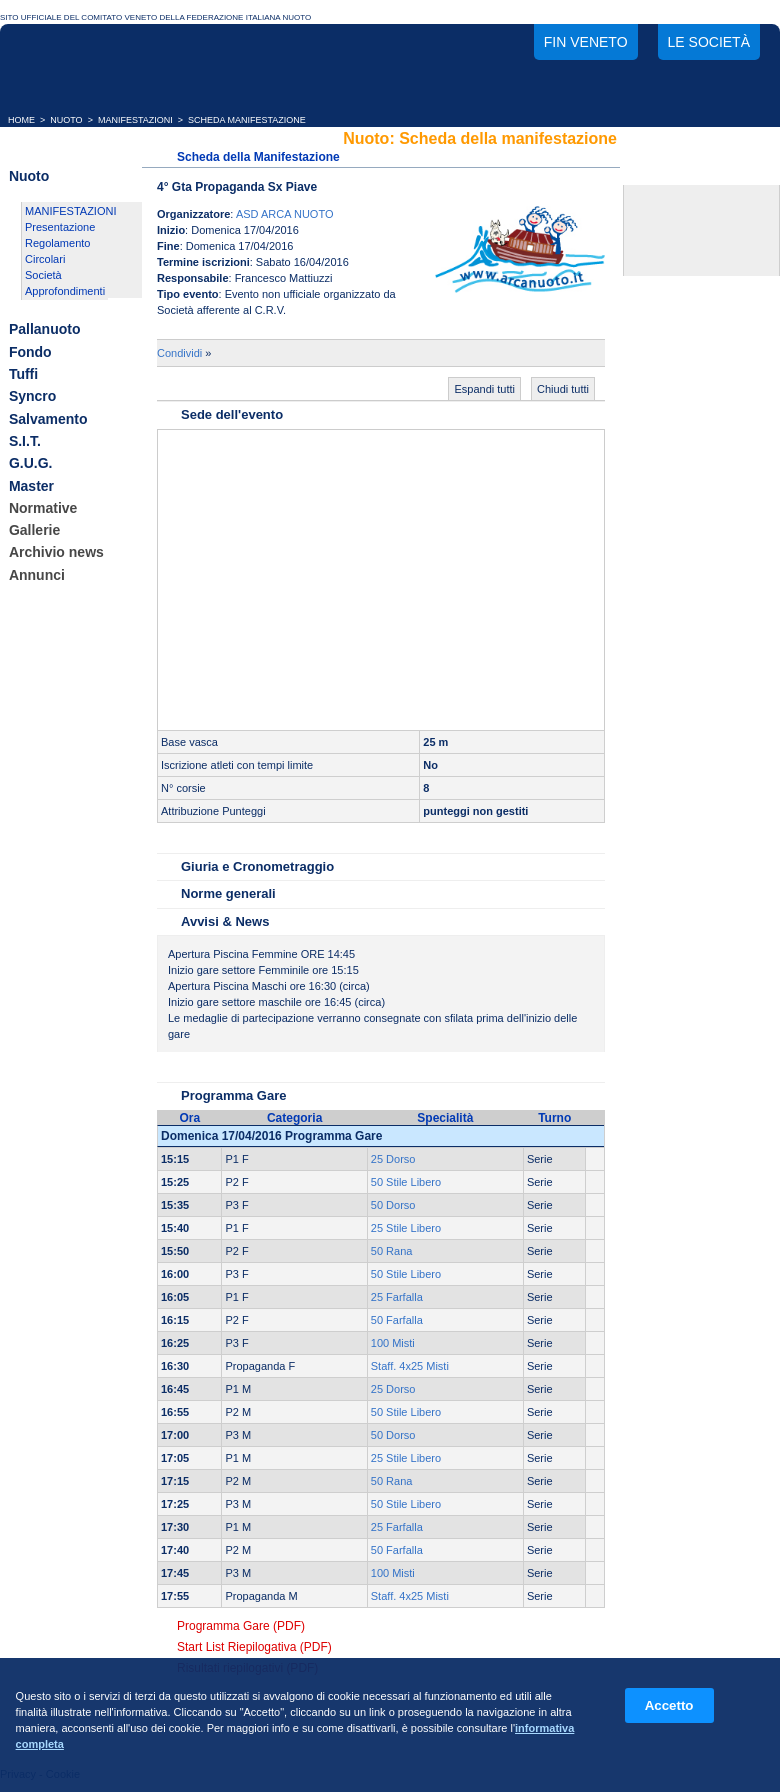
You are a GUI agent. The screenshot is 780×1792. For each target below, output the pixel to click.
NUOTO (66, 120)
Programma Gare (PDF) (241, 1626)
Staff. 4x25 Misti (410, 1366)
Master (31, 486)
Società (43, 275)
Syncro (32, 397)
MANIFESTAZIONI (135, 120)
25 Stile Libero (406, 1228)
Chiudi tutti (563, 389)
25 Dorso (393, 1159)
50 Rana (392, 1251)
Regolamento (57, 243)
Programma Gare (234, 1095)
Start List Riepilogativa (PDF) (254, 1647)
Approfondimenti (65, 291)
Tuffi (23, 374)
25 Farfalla (397, 1297)
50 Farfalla (397, 1320)
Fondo (30, 352)
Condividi (179, 353)
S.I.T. (25, 441)
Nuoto (29, 176)
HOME (21, 120)
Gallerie (34, 530)
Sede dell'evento (232, 414)
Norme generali (228, 893)
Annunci (37, 575)
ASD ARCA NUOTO (285, 214)
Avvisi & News (225, 921)
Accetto (669, 1705)
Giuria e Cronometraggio (257, 866)
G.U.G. (31, 464)
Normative (43, 508)
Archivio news (56, 553)
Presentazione (60, 227)
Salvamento (48, 419)
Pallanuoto (45, 330)
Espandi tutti (484, 389)
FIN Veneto (586, 42)
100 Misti (393, 1343)
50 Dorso (393, 1205)
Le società (709, 42)
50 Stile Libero (406, 1182)
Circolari (45, 259)
